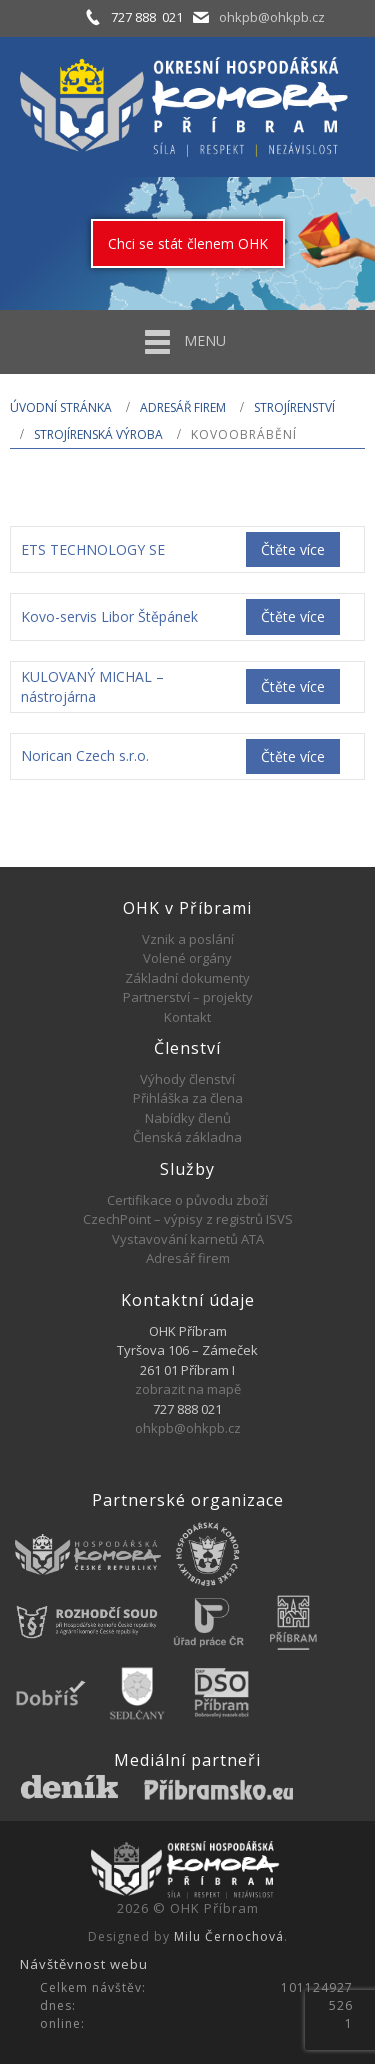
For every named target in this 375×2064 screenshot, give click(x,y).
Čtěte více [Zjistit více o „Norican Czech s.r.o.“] (293, 756)
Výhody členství (187, 1079)
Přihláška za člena (188, 1098)
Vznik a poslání (188, 939)
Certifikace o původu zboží (187, 1200)
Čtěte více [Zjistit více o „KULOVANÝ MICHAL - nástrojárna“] (293, 686)
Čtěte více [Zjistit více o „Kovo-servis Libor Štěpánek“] (293, 616)
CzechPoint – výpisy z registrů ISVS (188, 1219)
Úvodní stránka (61, 407)
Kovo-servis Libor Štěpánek (109, 616)
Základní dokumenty (187, 978)
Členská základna (187, 1137)
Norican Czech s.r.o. (85, 755)
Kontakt (187, 1017)
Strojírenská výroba (98, 434)
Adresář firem (183, 407)
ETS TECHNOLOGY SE (93, 549)
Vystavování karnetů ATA (188, 1239)
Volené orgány (187, 958)
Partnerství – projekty (188, 997)
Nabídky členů (188, 1118)
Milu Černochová (229, 1936)
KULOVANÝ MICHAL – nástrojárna (92, 686)
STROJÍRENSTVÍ (294, 407)
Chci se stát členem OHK (188, 243)
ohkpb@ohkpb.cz (272, 17)
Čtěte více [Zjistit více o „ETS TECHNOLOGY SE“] (293, 549)
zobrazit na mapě (188, 1389)
